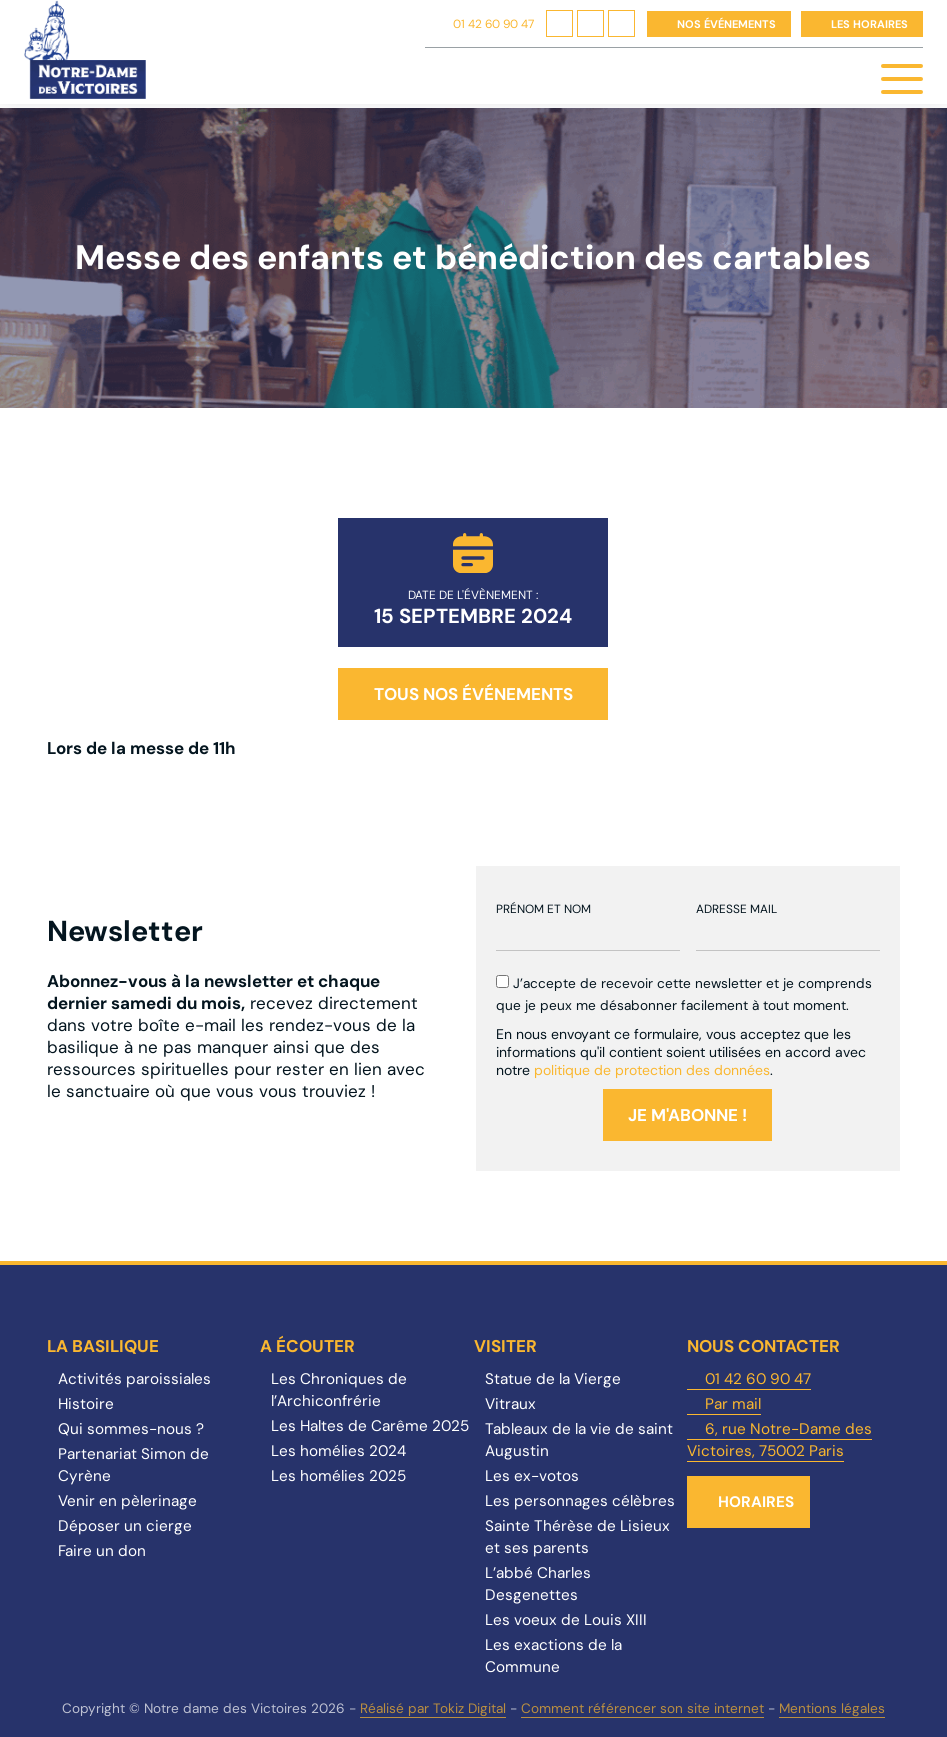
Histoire (86, 1404)
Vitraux (510, 1404)
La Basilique (103, 1346)
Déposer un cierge (125, 1526)
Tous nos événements (473, 694)
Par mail (733, 1404)
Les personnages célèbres (580, 1501)
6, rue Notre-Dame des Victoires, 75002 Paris (779, 1440)
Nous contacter (763, 1346)
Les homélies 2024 (338, 1451)
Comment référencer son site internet (642, 1708)
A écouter (307, 1346)
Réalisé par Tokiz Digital (433, 1708)
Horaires (756, 1502)
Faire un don (102, 1551)
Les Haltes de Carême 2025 (370, 1426)
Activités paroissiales (134, 1379)
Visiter (505, 1346)
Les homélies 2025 (338, 1476)
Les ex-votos (532, 1476)
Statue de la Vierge (553, 1379)
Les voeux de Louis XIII (566, 1620)
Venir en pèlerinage (127, 1501)
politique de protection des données (652, 1070)
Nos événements (726, 24)
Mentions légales (832, 1708)
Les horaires (869, 24)
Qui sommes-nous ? (131, 1429)
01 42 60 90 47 (493, 24)
